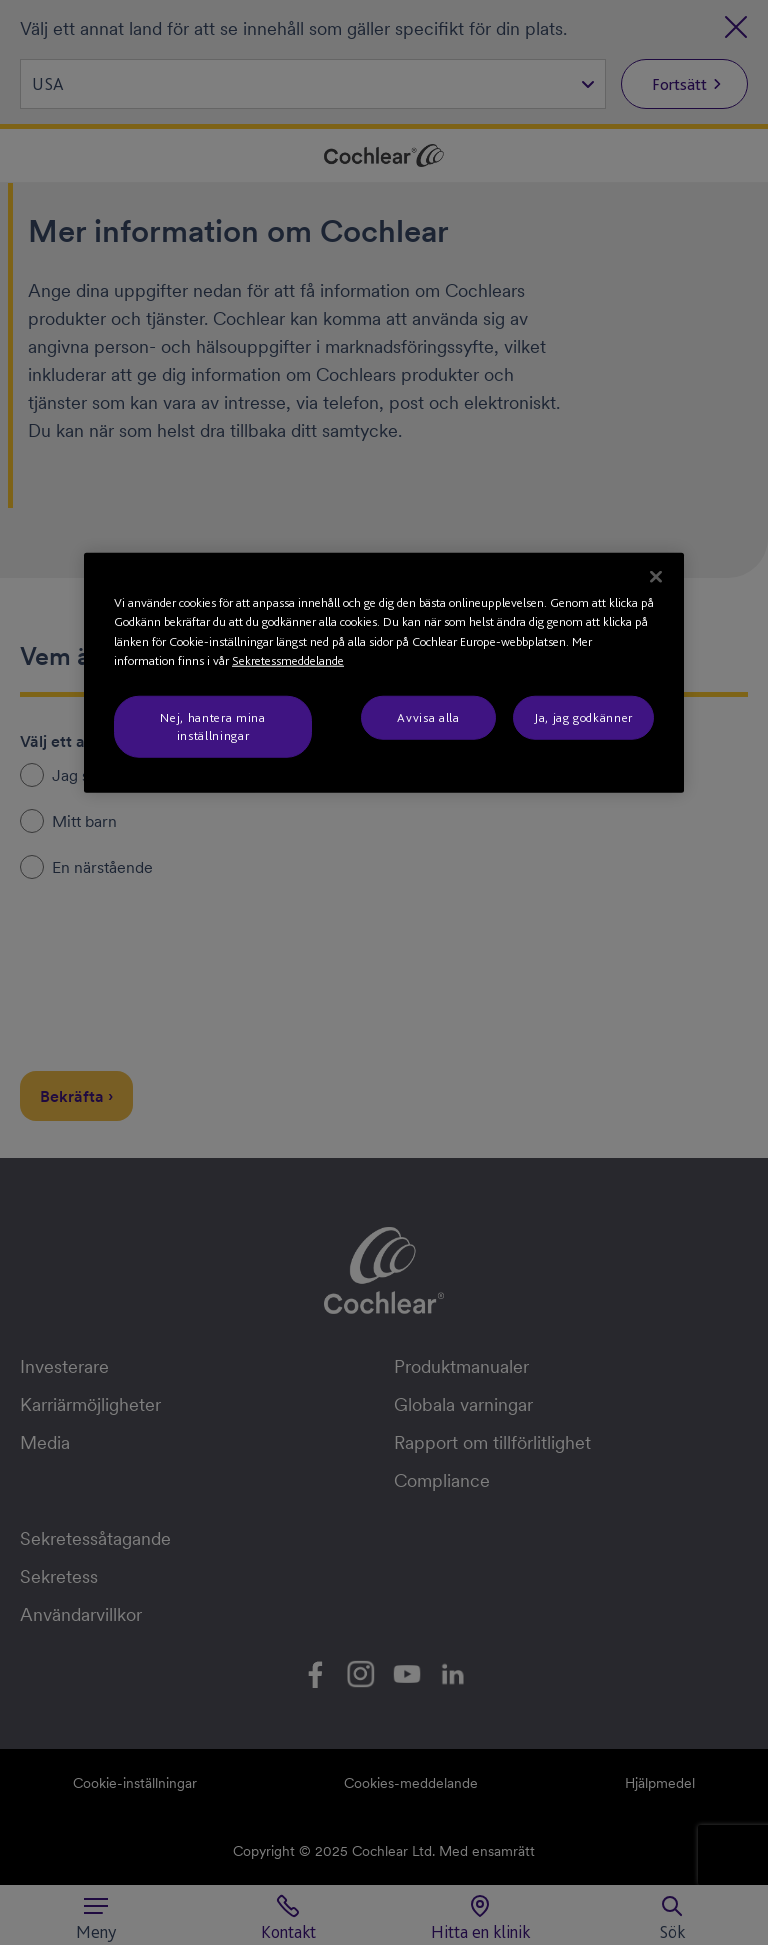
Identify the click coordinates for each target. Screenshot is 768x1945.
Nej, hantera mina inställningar (212, 725)
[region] (384, 672)
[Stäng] (656, 576)
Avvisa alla (428, 716)
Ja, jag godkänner (583, 716)
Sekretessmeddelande (288, 660)
